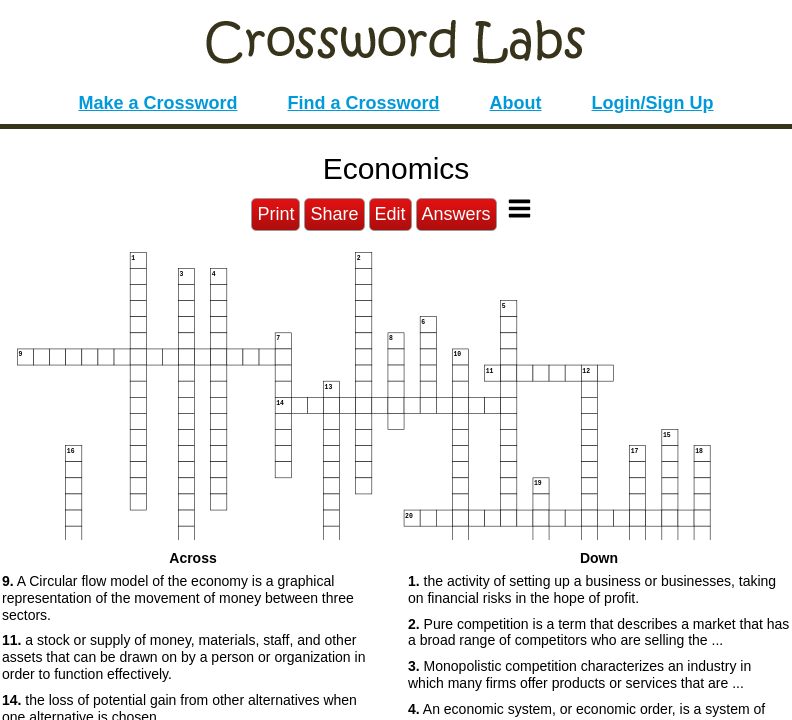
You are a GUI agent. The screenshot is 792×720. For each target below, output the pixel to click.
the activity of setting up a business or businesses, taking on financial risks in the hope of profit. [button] (592, 589)
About (516, 103)
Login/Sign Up (653, 103)
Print (275, 214)
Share (334, 214)
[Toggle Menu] (519, 208)
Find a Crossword (364, 103)
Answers (456, 214)
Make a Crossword (157, 103)
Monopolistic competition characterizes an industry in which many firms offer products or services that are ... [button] (579, 674)
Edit (390, 214)
